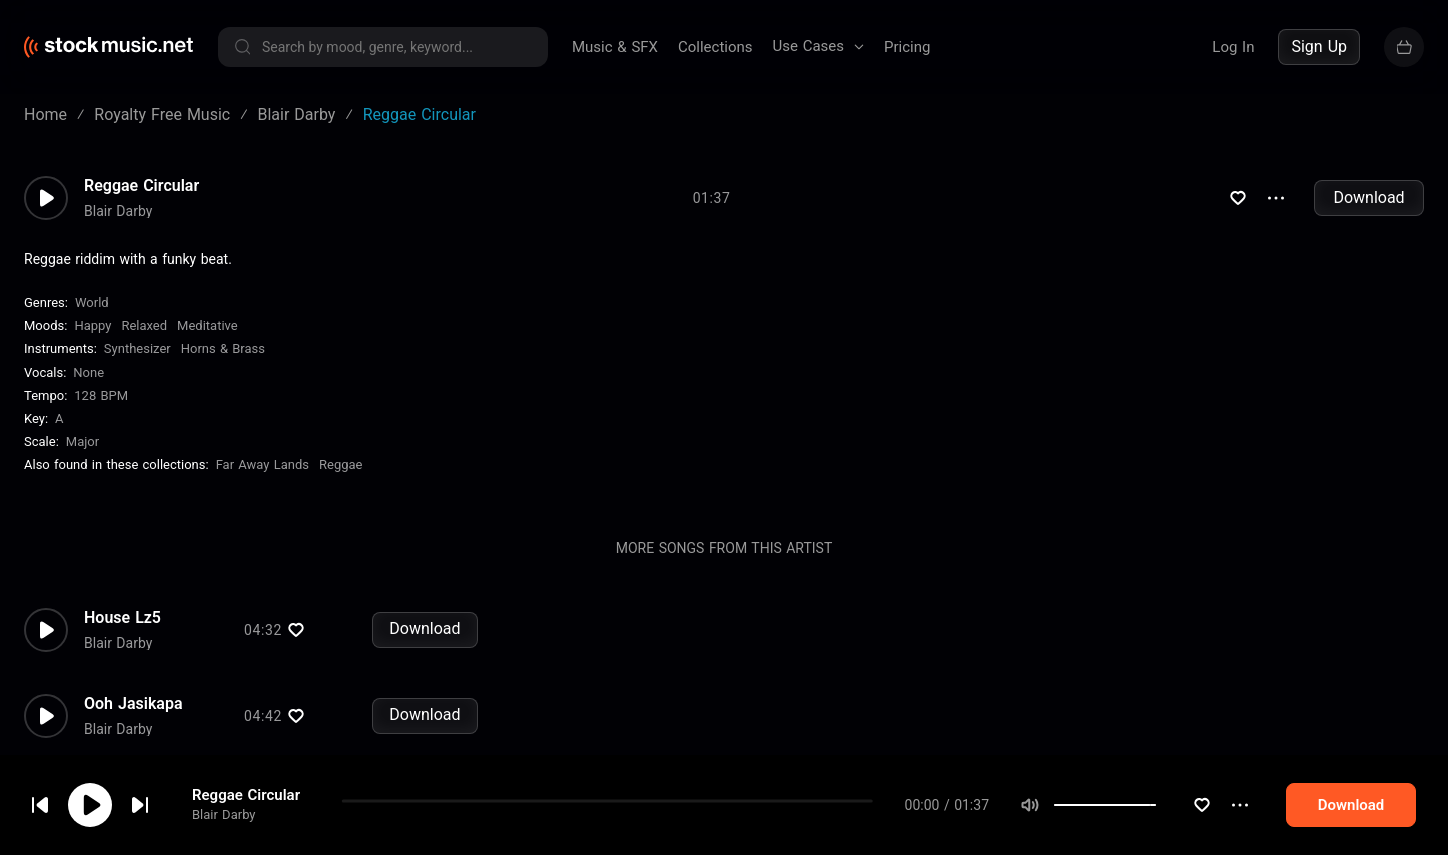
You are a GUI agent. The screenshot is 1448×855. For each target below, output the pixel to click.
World (92, 302)
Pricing (907, 47)
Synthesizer (137, 348)
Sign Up (1319, 46)
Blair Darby (224, 844)
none (88, 372)
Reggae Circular (246, 825)
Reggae (340, 464)
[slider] (1194, 834)
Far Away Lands (262, 464)
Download (1368, 197)
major (82, 441)
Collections (715, 47)
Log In (1233, 47)
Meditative (207, 325)
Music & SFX (615, 47)
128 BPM (101, 395)
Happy (92, 325)
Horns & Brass (223, 348)
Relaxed (144, 325)
